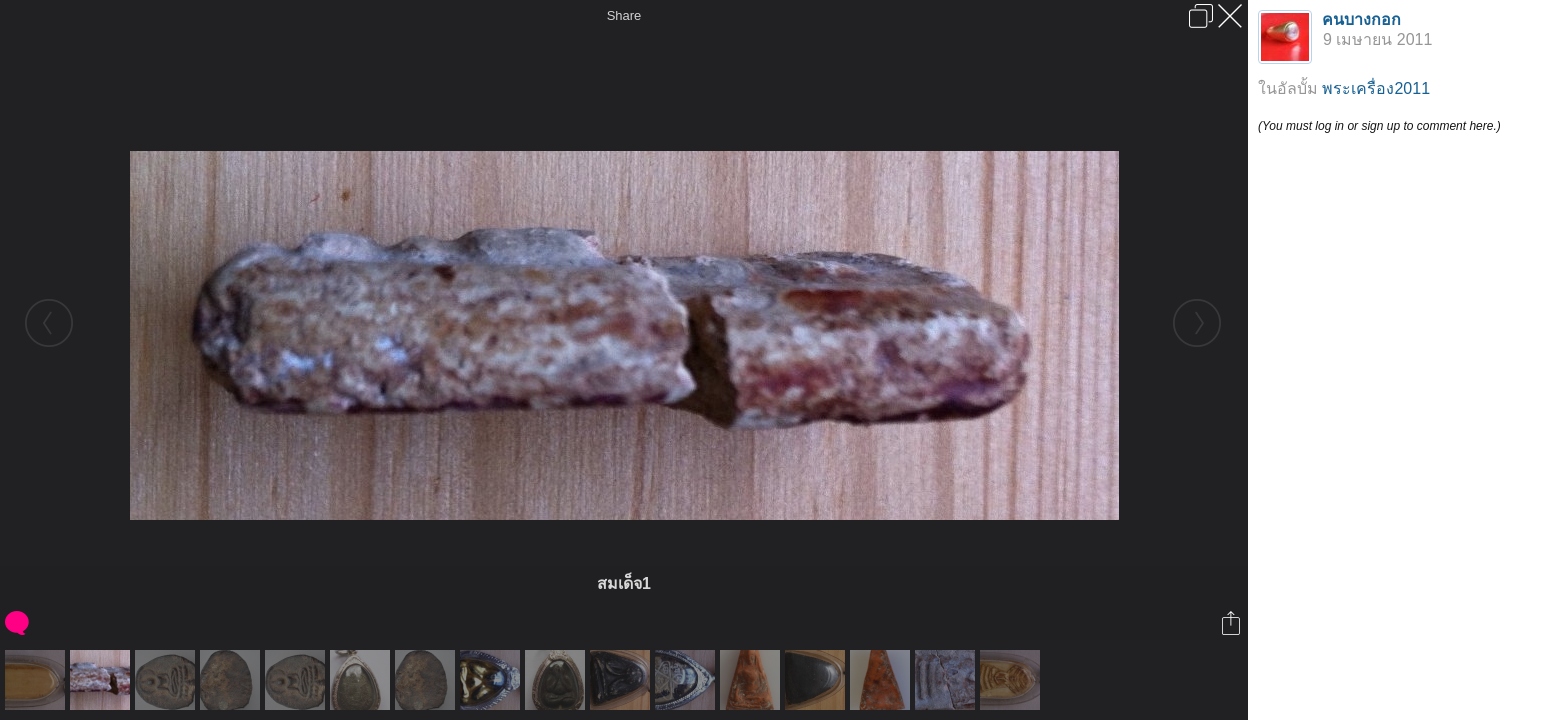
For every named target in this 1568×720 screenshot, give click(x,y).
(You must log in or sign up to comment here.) (1379, 126)
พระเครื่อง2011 (1376, 88)
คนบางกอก (1361, 19)
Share (624, 15)
